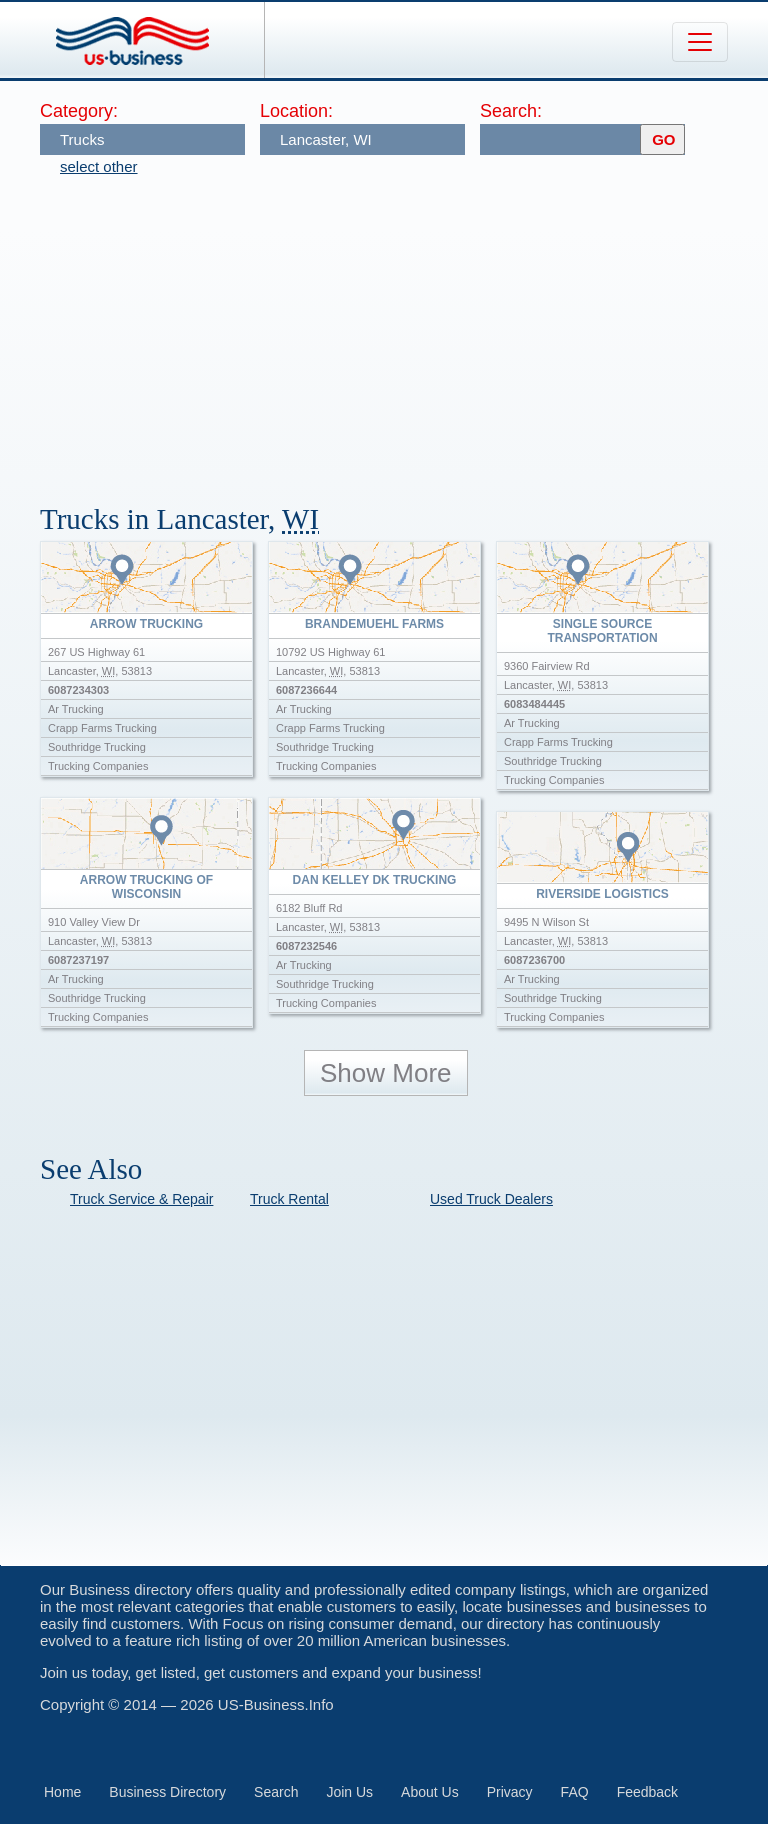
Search (276, 1792)
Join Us (349, 1792)
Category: (79, 111)
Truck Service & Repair (141, 1199)
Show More (386, 1073)
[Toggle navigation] (700, 42)
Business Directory (167, 1792)
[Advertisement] (404, 330)
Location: (296, 111)
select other (99, 166)
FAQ (575, 1792)
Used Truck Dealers (491, 1199)
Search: (511, 111)
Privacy (510, 1792)
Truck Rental (289, 1199)
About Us (430, 1792)
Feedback (647, 1792)
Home (62, 1792)
